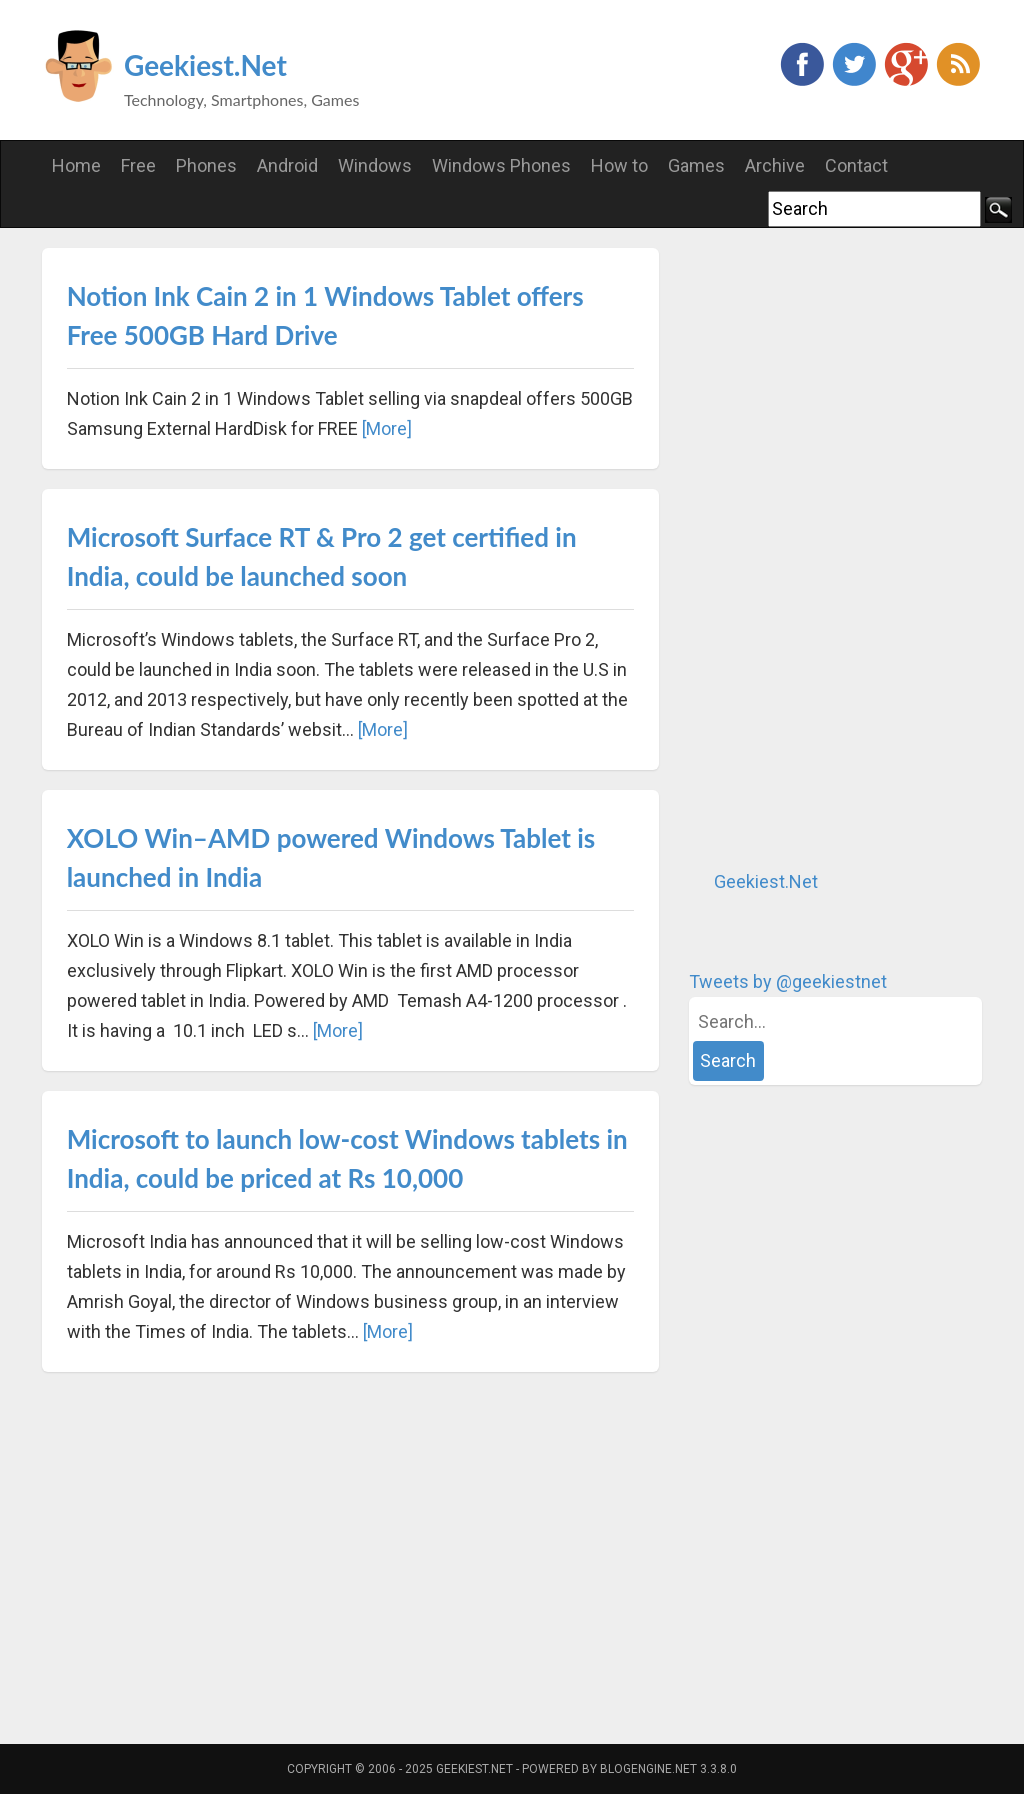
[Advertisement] (839, 548)
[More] (387, 428)
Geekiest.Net (205, 65)
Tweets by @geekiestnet (788, 981)
